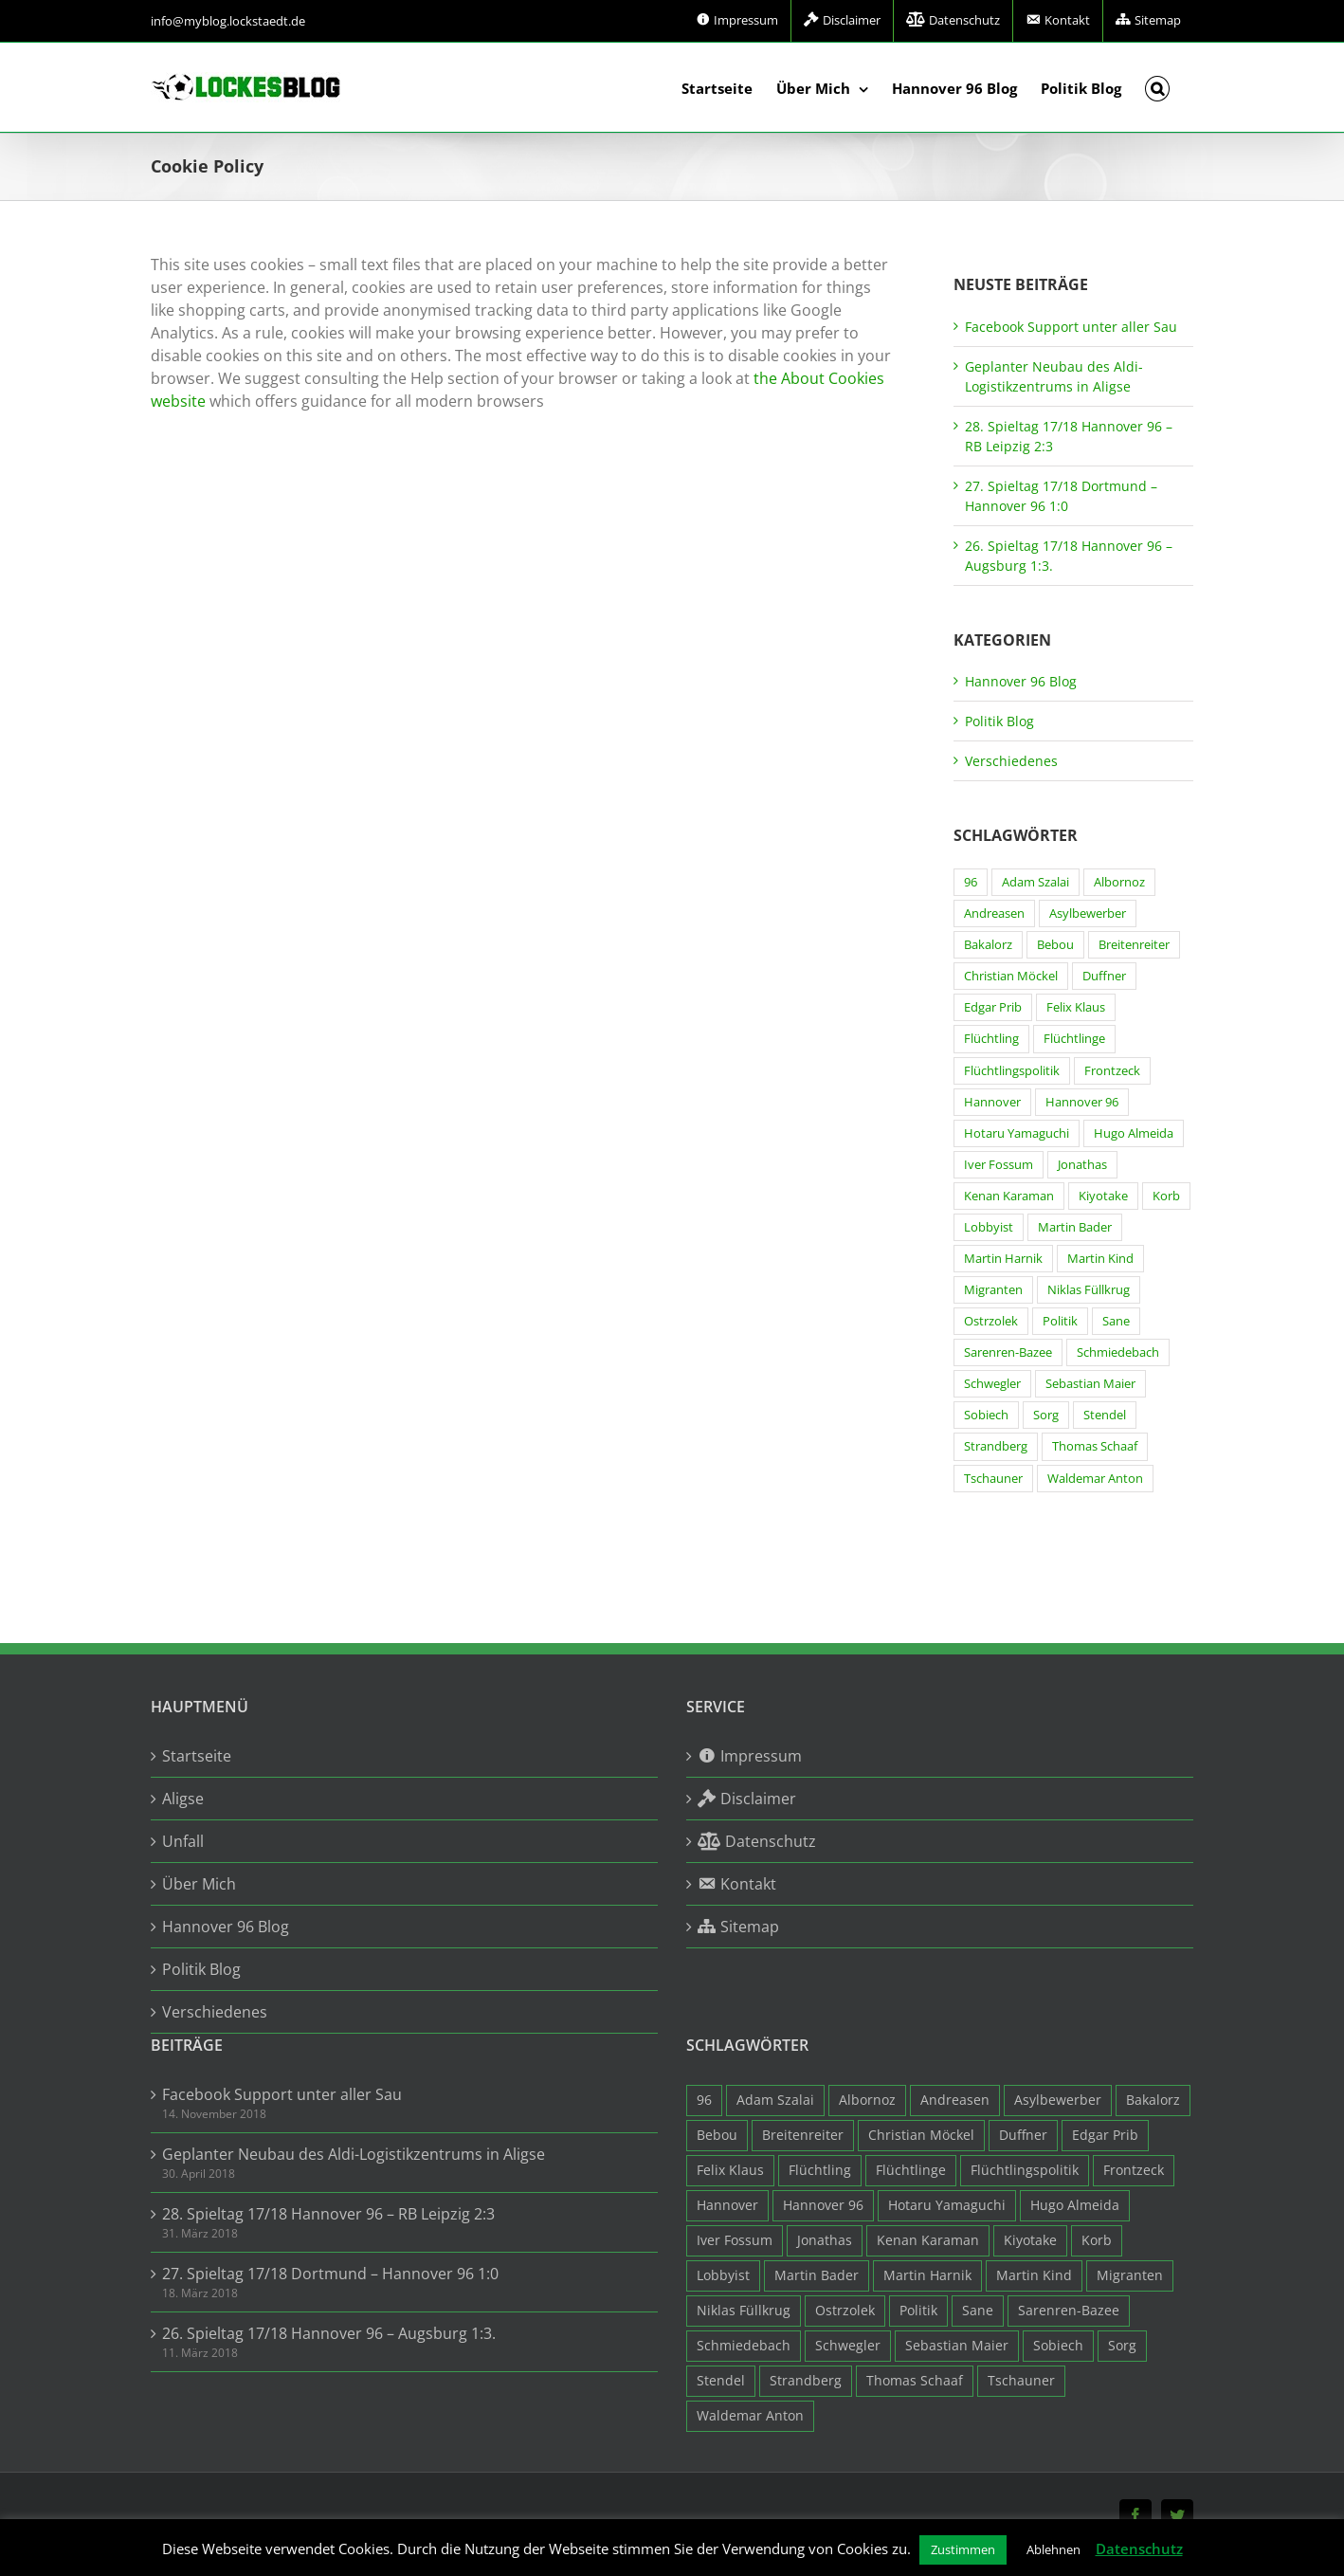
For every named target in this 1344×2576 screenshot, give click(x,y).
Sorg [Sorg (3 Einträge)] (1046, 1415)
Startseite (196, 1755)
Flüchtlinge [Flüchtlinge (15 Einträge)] (1074, 1039)
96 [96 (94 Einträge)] (970, 882)
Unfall (183, 1841)
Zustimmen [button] (963, 2549)
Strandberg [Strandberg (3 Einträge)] (995, 1446)
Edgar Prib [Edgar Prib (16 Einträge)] (993, 1007)
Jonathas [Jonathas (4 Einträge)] (1082, 1165)
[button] (1158, 87)
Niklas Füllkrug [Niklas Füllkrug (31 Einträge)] (1088, 1290)
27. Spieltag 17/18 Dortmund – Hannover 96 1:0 (330, 2273)
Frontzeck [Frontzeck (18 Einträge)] (1112, 1071)
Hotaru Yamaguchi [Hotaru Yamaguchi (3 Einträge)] (1016, 1133)
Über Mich (199, 1883)
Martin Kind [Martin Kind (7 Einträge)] (1100, 1259)
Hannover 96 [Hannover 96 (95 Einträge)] (1081, 1102)
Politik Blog (999, 721)
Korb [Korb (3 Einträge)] (1166, 1196)
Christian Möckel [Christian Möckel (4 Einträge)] (1011, 976)
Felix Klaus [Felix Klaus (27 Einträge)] (1075, 1007)
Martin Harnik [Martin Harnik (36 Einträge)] (1003, 1259)
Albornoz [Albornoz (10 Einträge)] (1119, 882)
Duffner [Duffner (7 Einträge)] (1104, 976)
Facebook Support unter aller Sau (1071, 327)
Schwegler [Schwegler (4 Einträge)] (992, 1384)
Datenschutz (1139, 2548)
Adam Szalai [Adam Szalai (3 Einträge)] (1035, 882)
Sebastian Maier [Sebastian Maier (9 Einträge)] (1090, 1384)
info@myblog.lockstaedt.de (228, 20)
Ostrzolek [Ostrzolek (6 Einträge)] (991, 1321)
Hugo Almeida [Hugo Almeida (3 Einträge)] (1133, 1133)
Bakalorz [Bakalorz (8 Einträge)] (988, 945)
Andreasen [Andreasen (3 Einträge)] (994, 913)
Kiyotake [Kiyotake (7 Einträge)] (1103, 1196)
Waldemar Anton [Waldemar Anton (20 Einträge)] (1095, 1479)
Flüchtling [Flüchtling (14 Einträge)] (991, 1039)
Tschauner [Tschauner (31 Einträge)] (993, 1479)
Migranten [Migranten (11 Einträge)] (993, 1290)
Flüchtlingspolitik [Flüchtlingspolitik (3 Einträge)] (1012, 1071)
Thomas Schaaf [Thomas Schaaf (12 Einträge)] (1094, 1446)
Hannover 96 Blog (1021, 681)
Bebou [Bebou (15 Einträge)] (1055, 945)
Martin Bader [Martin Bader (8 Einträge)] (1075, 1227)
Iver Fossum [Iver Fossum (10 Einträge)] (998, 1165)
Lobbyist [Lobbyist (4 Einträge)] (988, 1227)
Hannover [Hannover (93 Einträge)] (992, 1102)
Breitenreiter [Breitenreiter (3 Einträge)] (1134, 945)
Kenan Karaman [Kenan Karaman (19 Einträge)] (1009, 1196)
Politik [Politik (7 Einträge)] (1060, 1321)
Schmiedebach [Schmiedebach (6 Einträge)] (1118, 1352)
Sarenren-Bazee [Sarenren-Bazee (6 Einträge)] (1008, 1352)
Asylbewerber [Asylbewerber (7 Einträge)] (1087, 913)
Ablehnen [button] (1053, 2549)
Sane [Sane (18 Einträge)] (1116, 1321)
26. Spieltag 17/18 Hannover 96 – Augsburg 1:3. (329, 2333)
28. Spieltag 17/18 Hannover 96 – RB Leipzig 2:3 (328, 2213)
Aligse (183, 1798)
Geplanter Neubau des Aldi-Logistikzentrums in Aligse (353, 2154)
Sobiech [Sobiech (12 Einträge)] (986, 1415)
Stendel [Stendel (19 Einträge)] (1104, 1415)
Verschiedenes (1011, 761)
